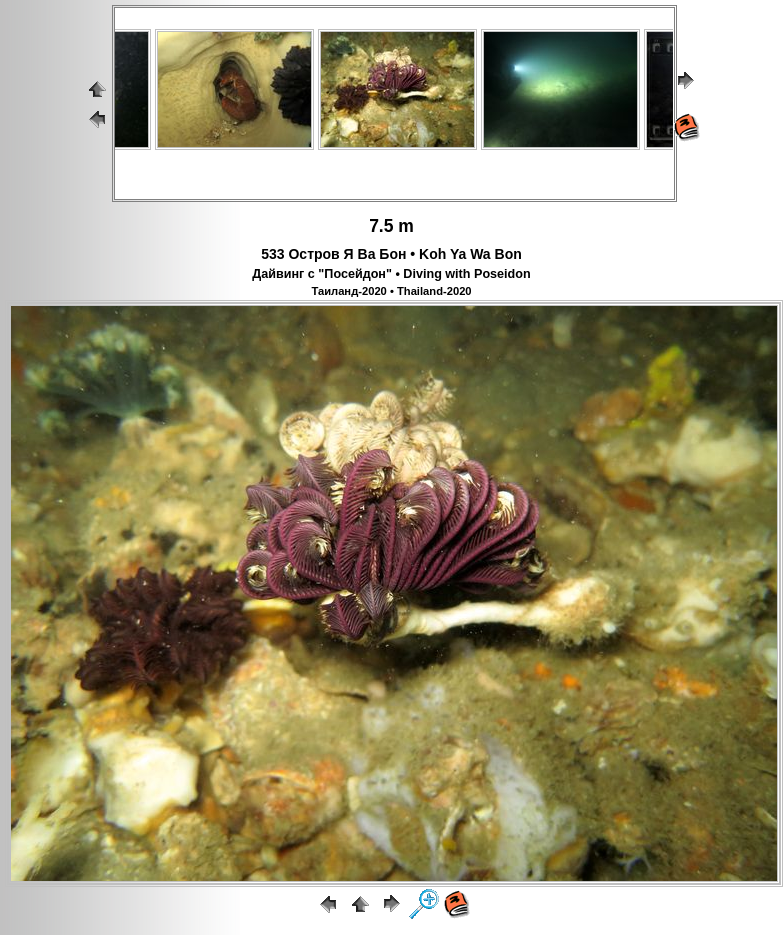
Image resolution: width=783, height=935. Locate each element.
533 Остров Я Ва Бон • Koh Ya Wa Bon (391, 254)
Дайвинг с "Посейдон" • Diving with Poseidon (391, 274)
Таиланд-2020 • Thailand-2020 (391, 291)
